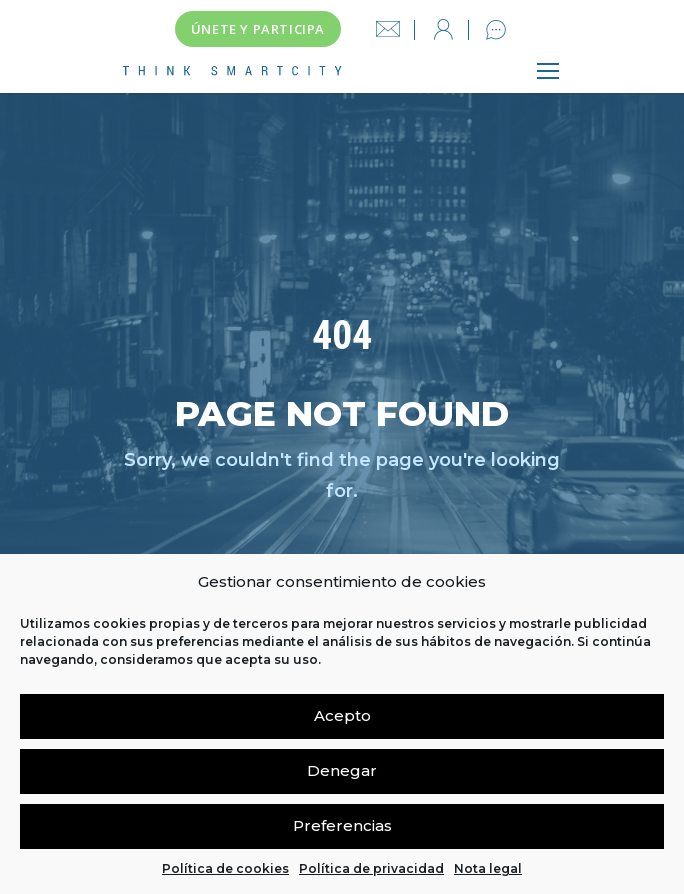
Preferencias (342, 825)
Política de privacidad (371, 868)
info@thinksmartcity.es (388, 30)
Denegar (342, 770)
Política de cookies (225, 868)
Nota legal (488, 868)
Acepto (342, 715)
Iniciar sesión (443, 30)
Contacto (496, 30)
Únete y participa (258, 29)
